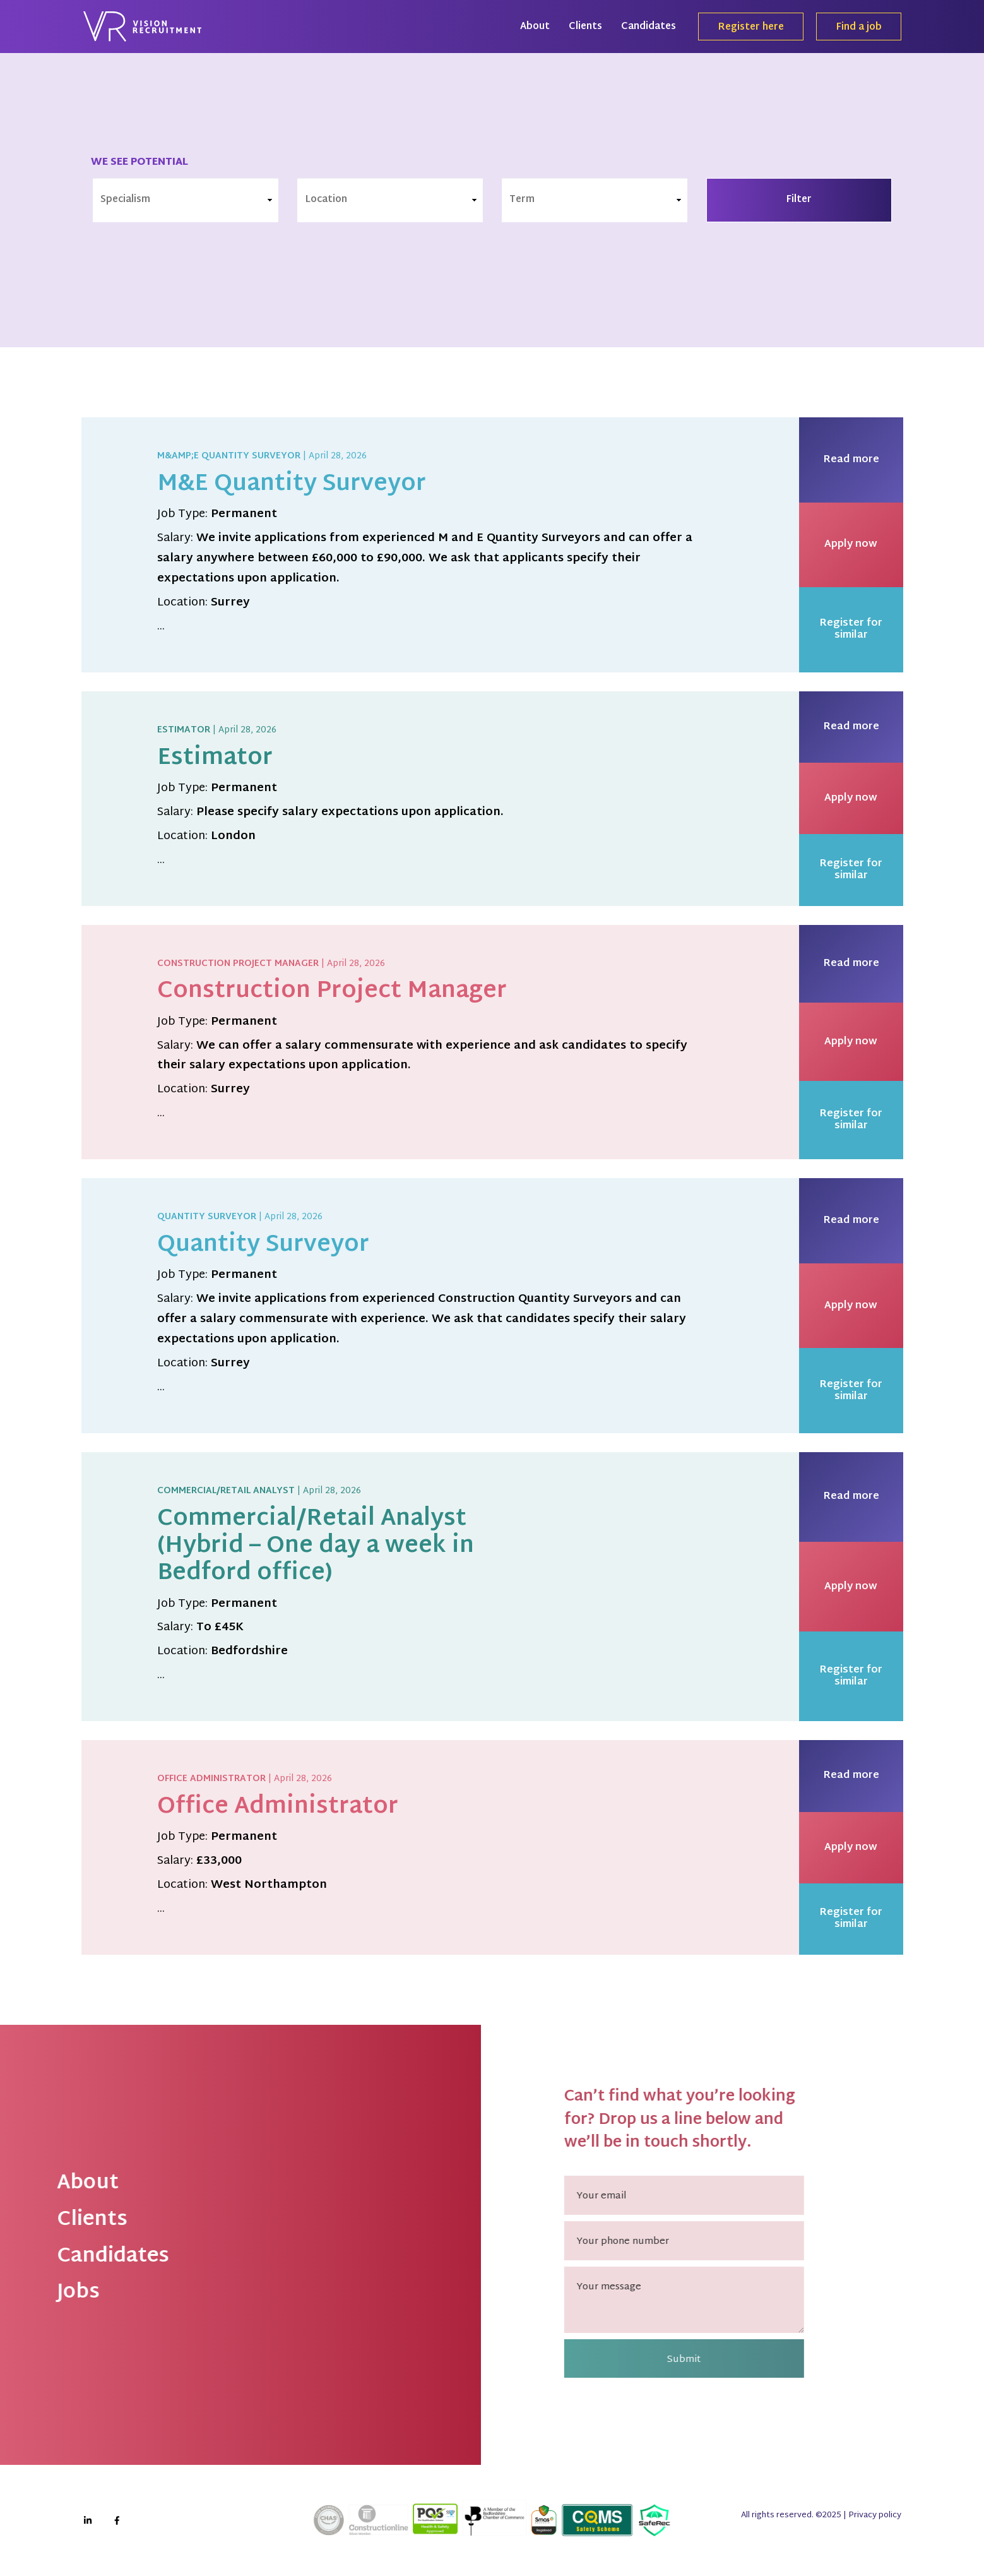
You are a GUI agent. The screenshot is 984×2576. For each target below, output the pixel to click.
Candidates (648, 27)
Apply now (850, 544)
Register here (751, 28)
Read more (851, 460)
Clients (585, 27)
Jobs (52, 2293)
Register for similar (850, 629)
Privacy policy (874, 2514)
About (535, 27)
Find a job (859, 28)
